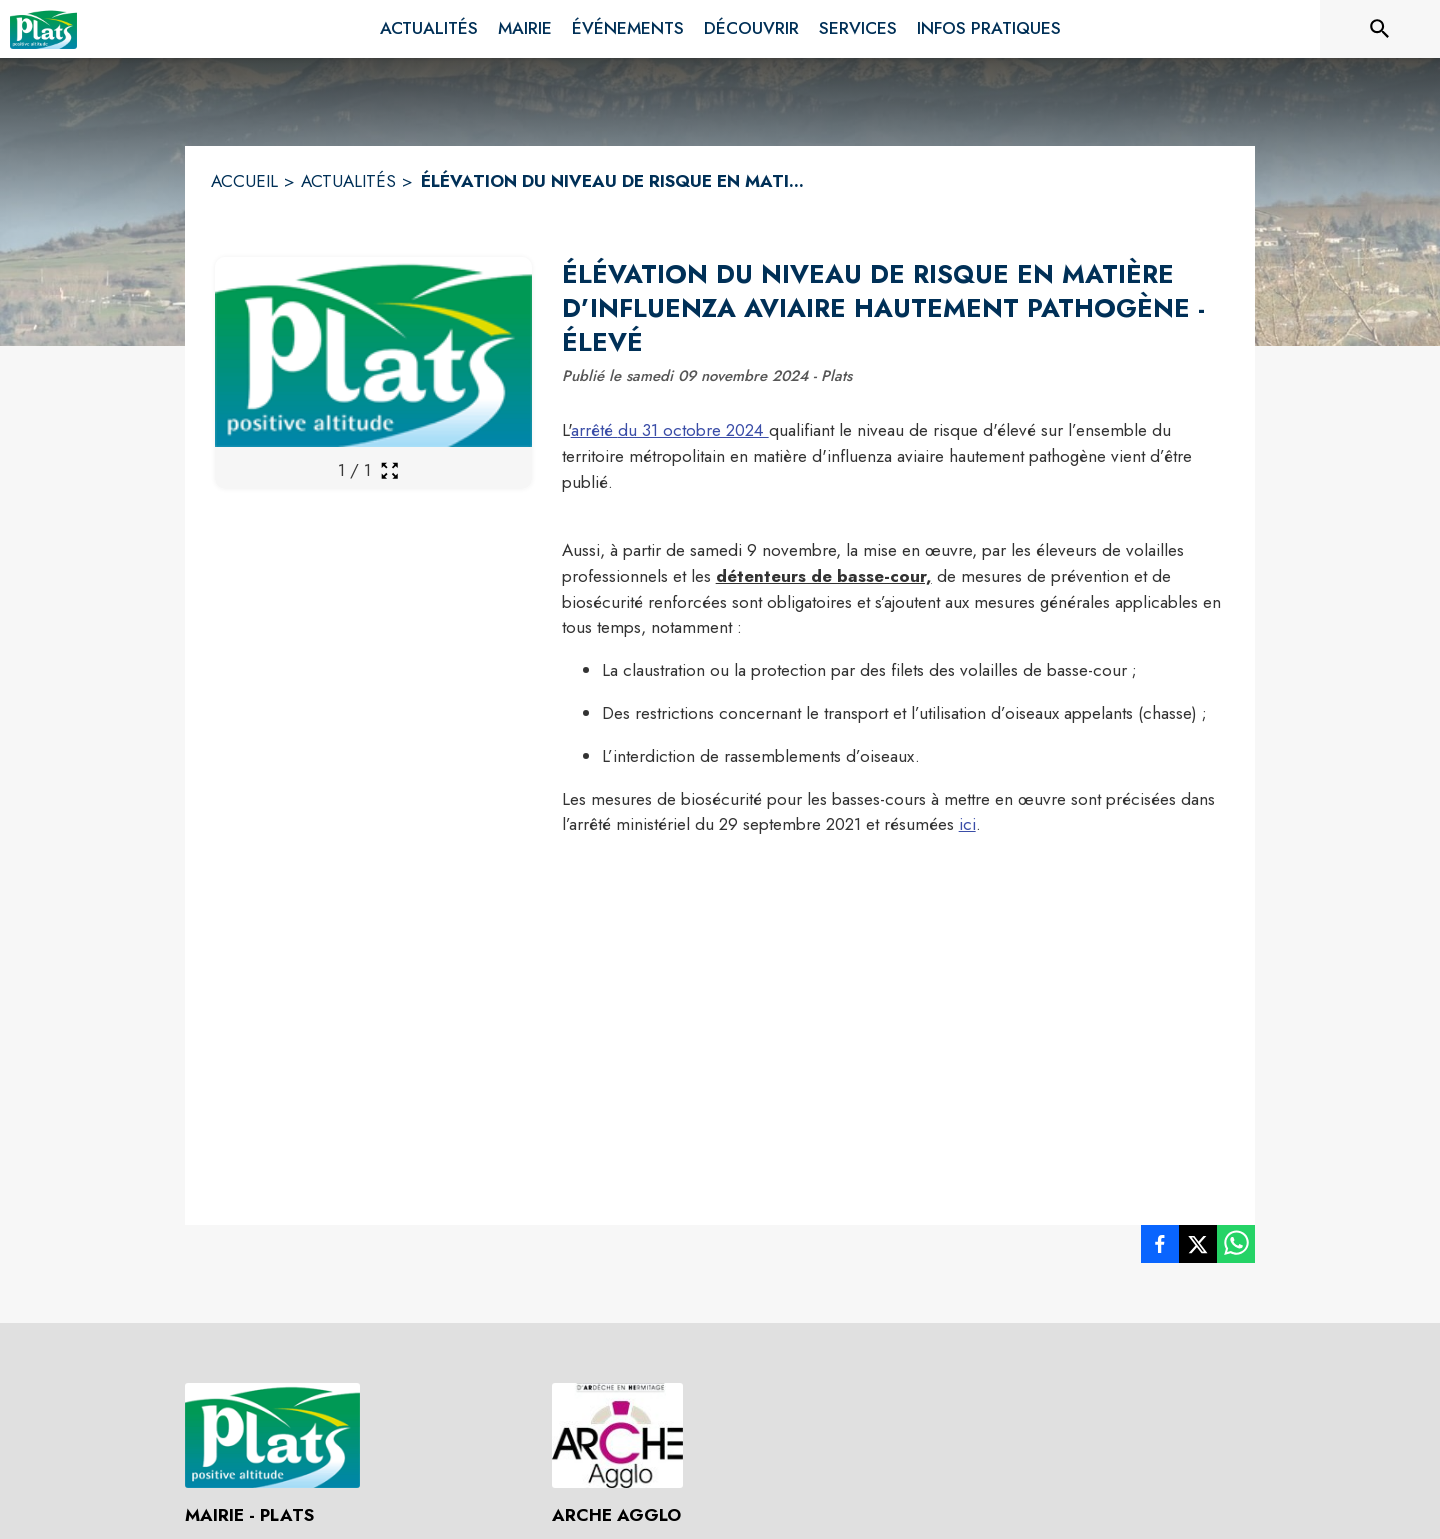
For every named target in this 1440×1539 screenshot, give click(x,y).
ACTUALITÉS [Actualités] (348, 181)
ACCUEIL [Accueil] (244, 181)
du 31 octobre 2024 (693, 430)
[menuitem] (429, 29)
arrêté (594, 430)
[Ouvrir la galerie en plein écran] (389, 470)
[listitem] (1160, 1248)
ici (967, 824)
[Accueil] (43, 29)
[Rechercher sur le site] (1380, 29)
